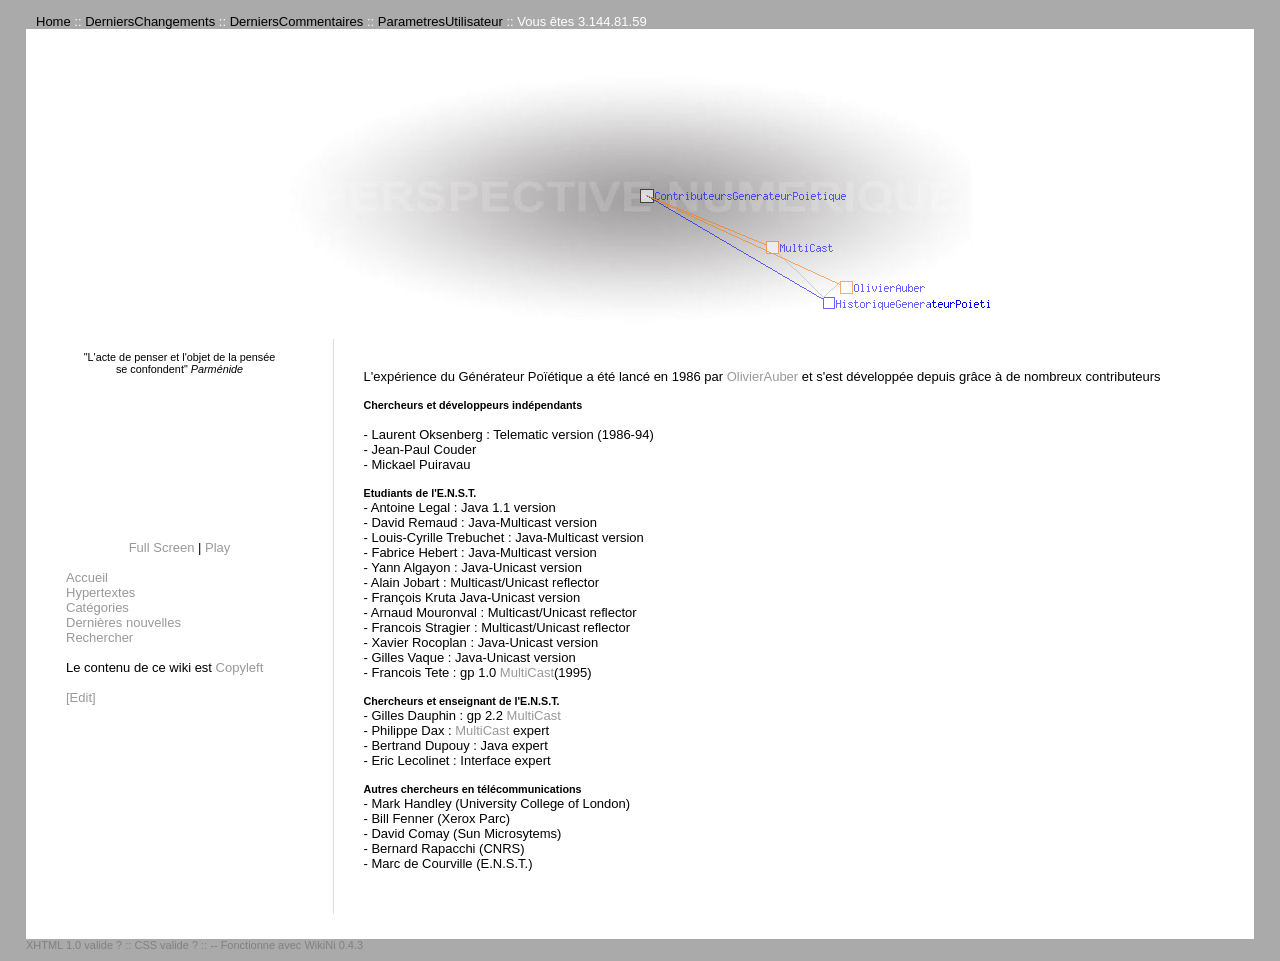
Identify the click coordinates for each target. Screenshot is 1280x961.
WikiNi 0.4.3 (333, 945)
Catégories (97, 607)
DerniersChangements (150, 21)
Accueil (87, 577)
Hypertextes (100, 592)
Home (53, 21)
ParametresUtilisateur (440, 21)
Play (217, 547)
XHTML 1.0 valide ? (74, 945)
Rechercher (99, 637)
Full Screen (162, 547)
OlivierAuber (763, 376)
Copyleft (240, 667)
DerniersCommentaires (297, 21)
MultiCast (527, 672)
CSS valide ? (166, 945)
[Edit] (81, 697)
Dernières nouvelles (123, 622)
